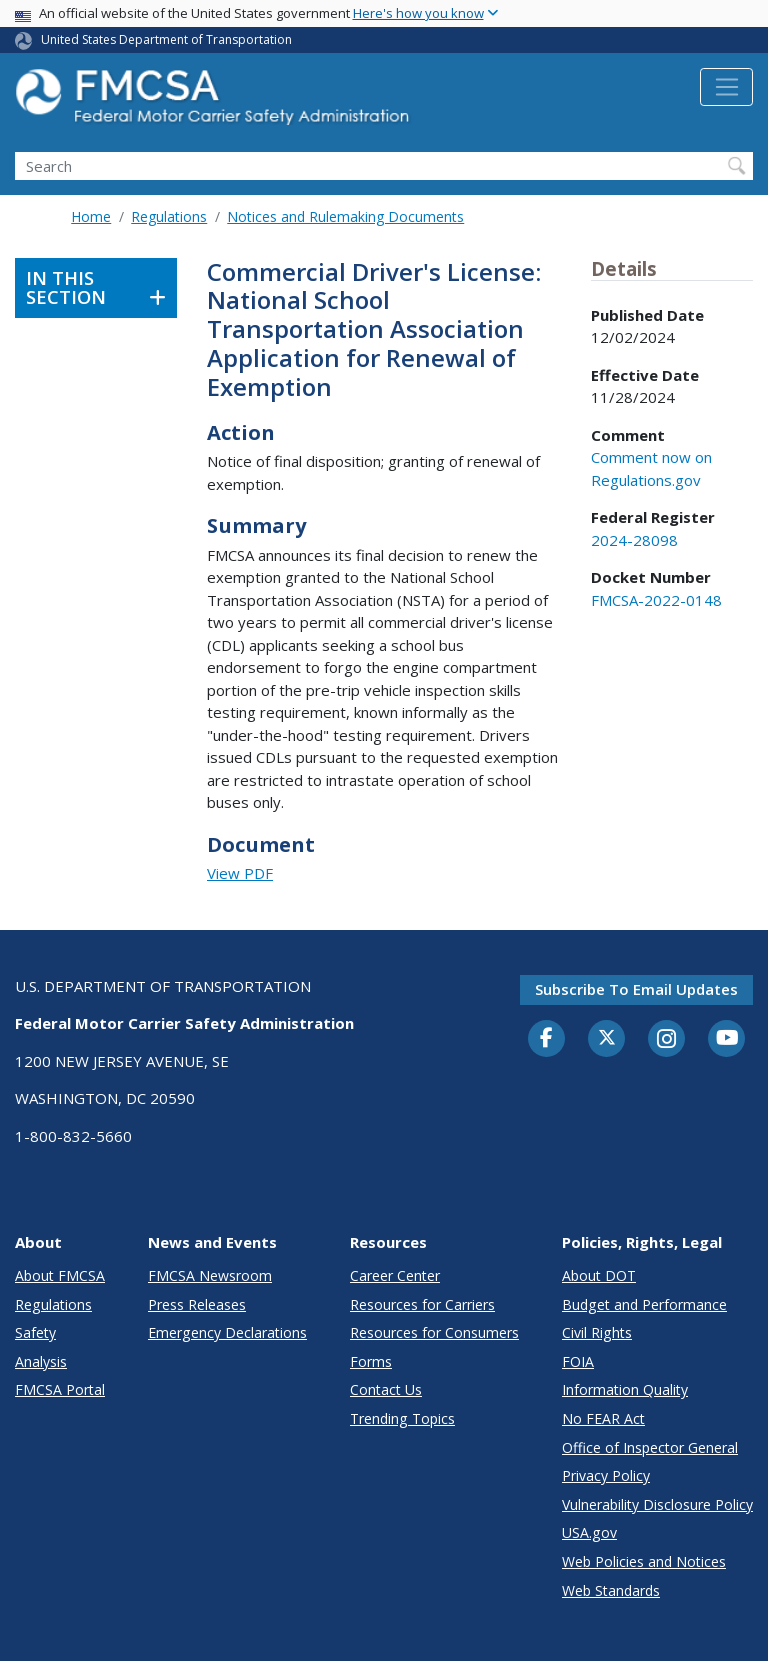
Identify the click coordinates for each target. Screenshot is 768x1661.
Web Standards (611, 1590)
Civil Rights (597, 1332)
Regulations (169, 216)
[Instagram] (667, 1041)
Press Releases (197, 1304)
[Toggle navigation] (726, 87)
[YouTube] (727, 1039)
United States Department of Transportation (166, 39)
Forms (371, 1361)
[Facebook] (547, 1039)
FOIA (578, 1361)
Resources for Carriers (422, 1304)
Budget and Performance (644, 1304)
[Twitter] (607, 1038)
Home (91, 216)
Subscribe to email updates (636, 989)
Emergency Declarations (227, 1332)
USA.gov (589, 1532)
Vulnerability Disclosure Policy (657, 1504)
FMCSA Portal (60, 1389)
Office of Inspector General (650, 1447)
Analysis (41, 1361)
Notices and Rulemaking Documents (345, 216)
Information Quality (625, 1389)
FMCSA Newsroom (210, 1275)
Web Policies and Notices (644, 1561)
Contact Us (386, 1389)
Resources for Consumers (434, 1332)
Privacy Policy (606, 1475)
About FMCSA (60, 1275)
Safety (35, 1332)
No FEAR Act (603, 1418)
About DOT (599, 1275)
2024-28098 (634, 540)
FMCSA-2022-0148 (656, 600)
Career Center (395, 1275)
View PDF (240, 873)
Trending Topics (402, 1418)
